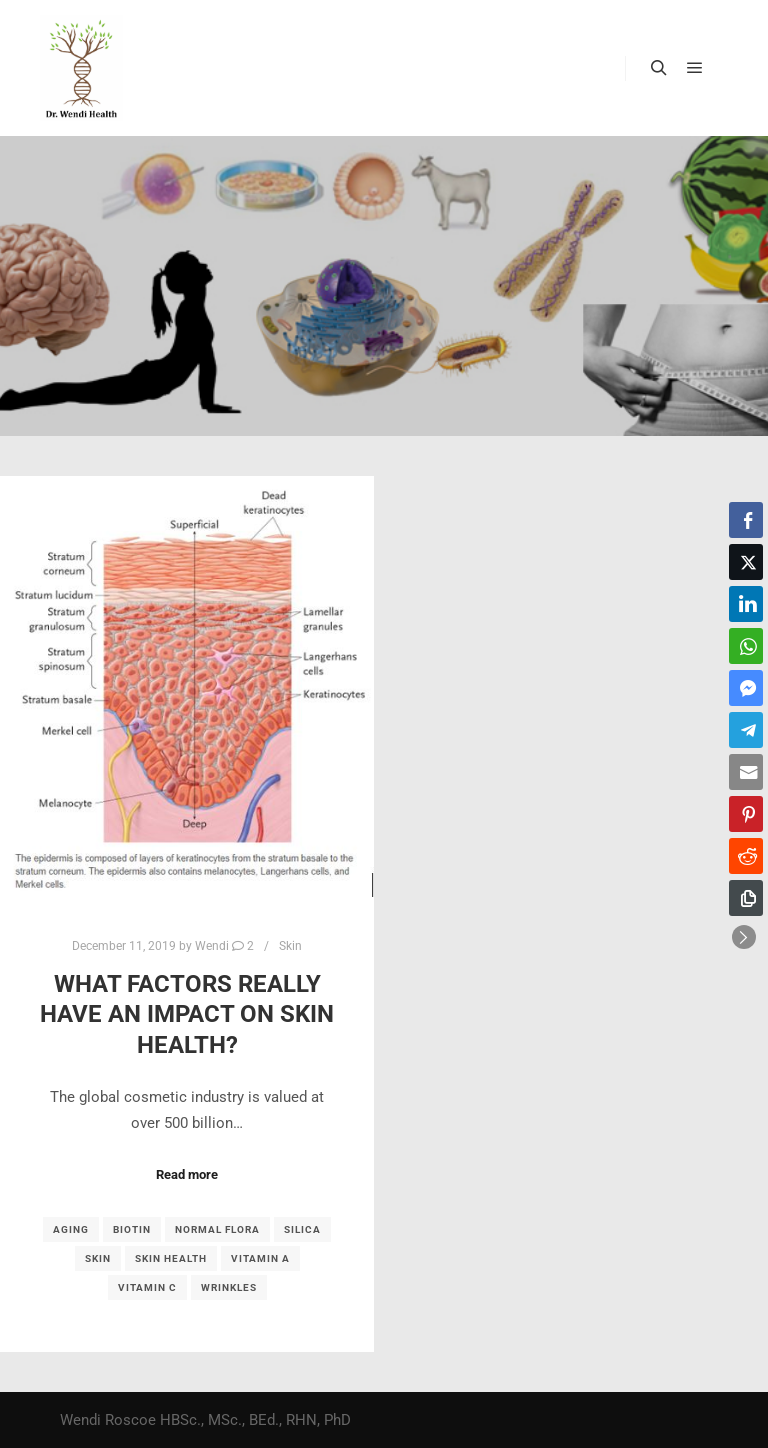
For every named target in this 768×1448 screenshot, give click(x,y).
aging (71, 1229)
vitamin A (260, 1258)
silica (302, 1229)
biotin (132, 1229)
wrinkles (229, 1287)
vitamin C (147, 1287)
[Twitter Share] (746, 562)
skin (98, 1258)
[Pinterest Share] (746, 814)
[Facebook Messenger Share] (746, 688)
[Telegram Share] (746, 730)
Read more (187, 1174)
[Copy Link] (746, 898)
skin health (171, 1258)
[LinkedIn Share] (746, 604)
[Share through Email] (746, 772)
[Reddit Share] (746, 856)
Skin (290, 946)
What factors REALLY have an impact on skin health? (187, 1014)
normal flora (217, 1229)
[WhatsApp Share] (746, 646)
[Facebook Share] (746, 520)
